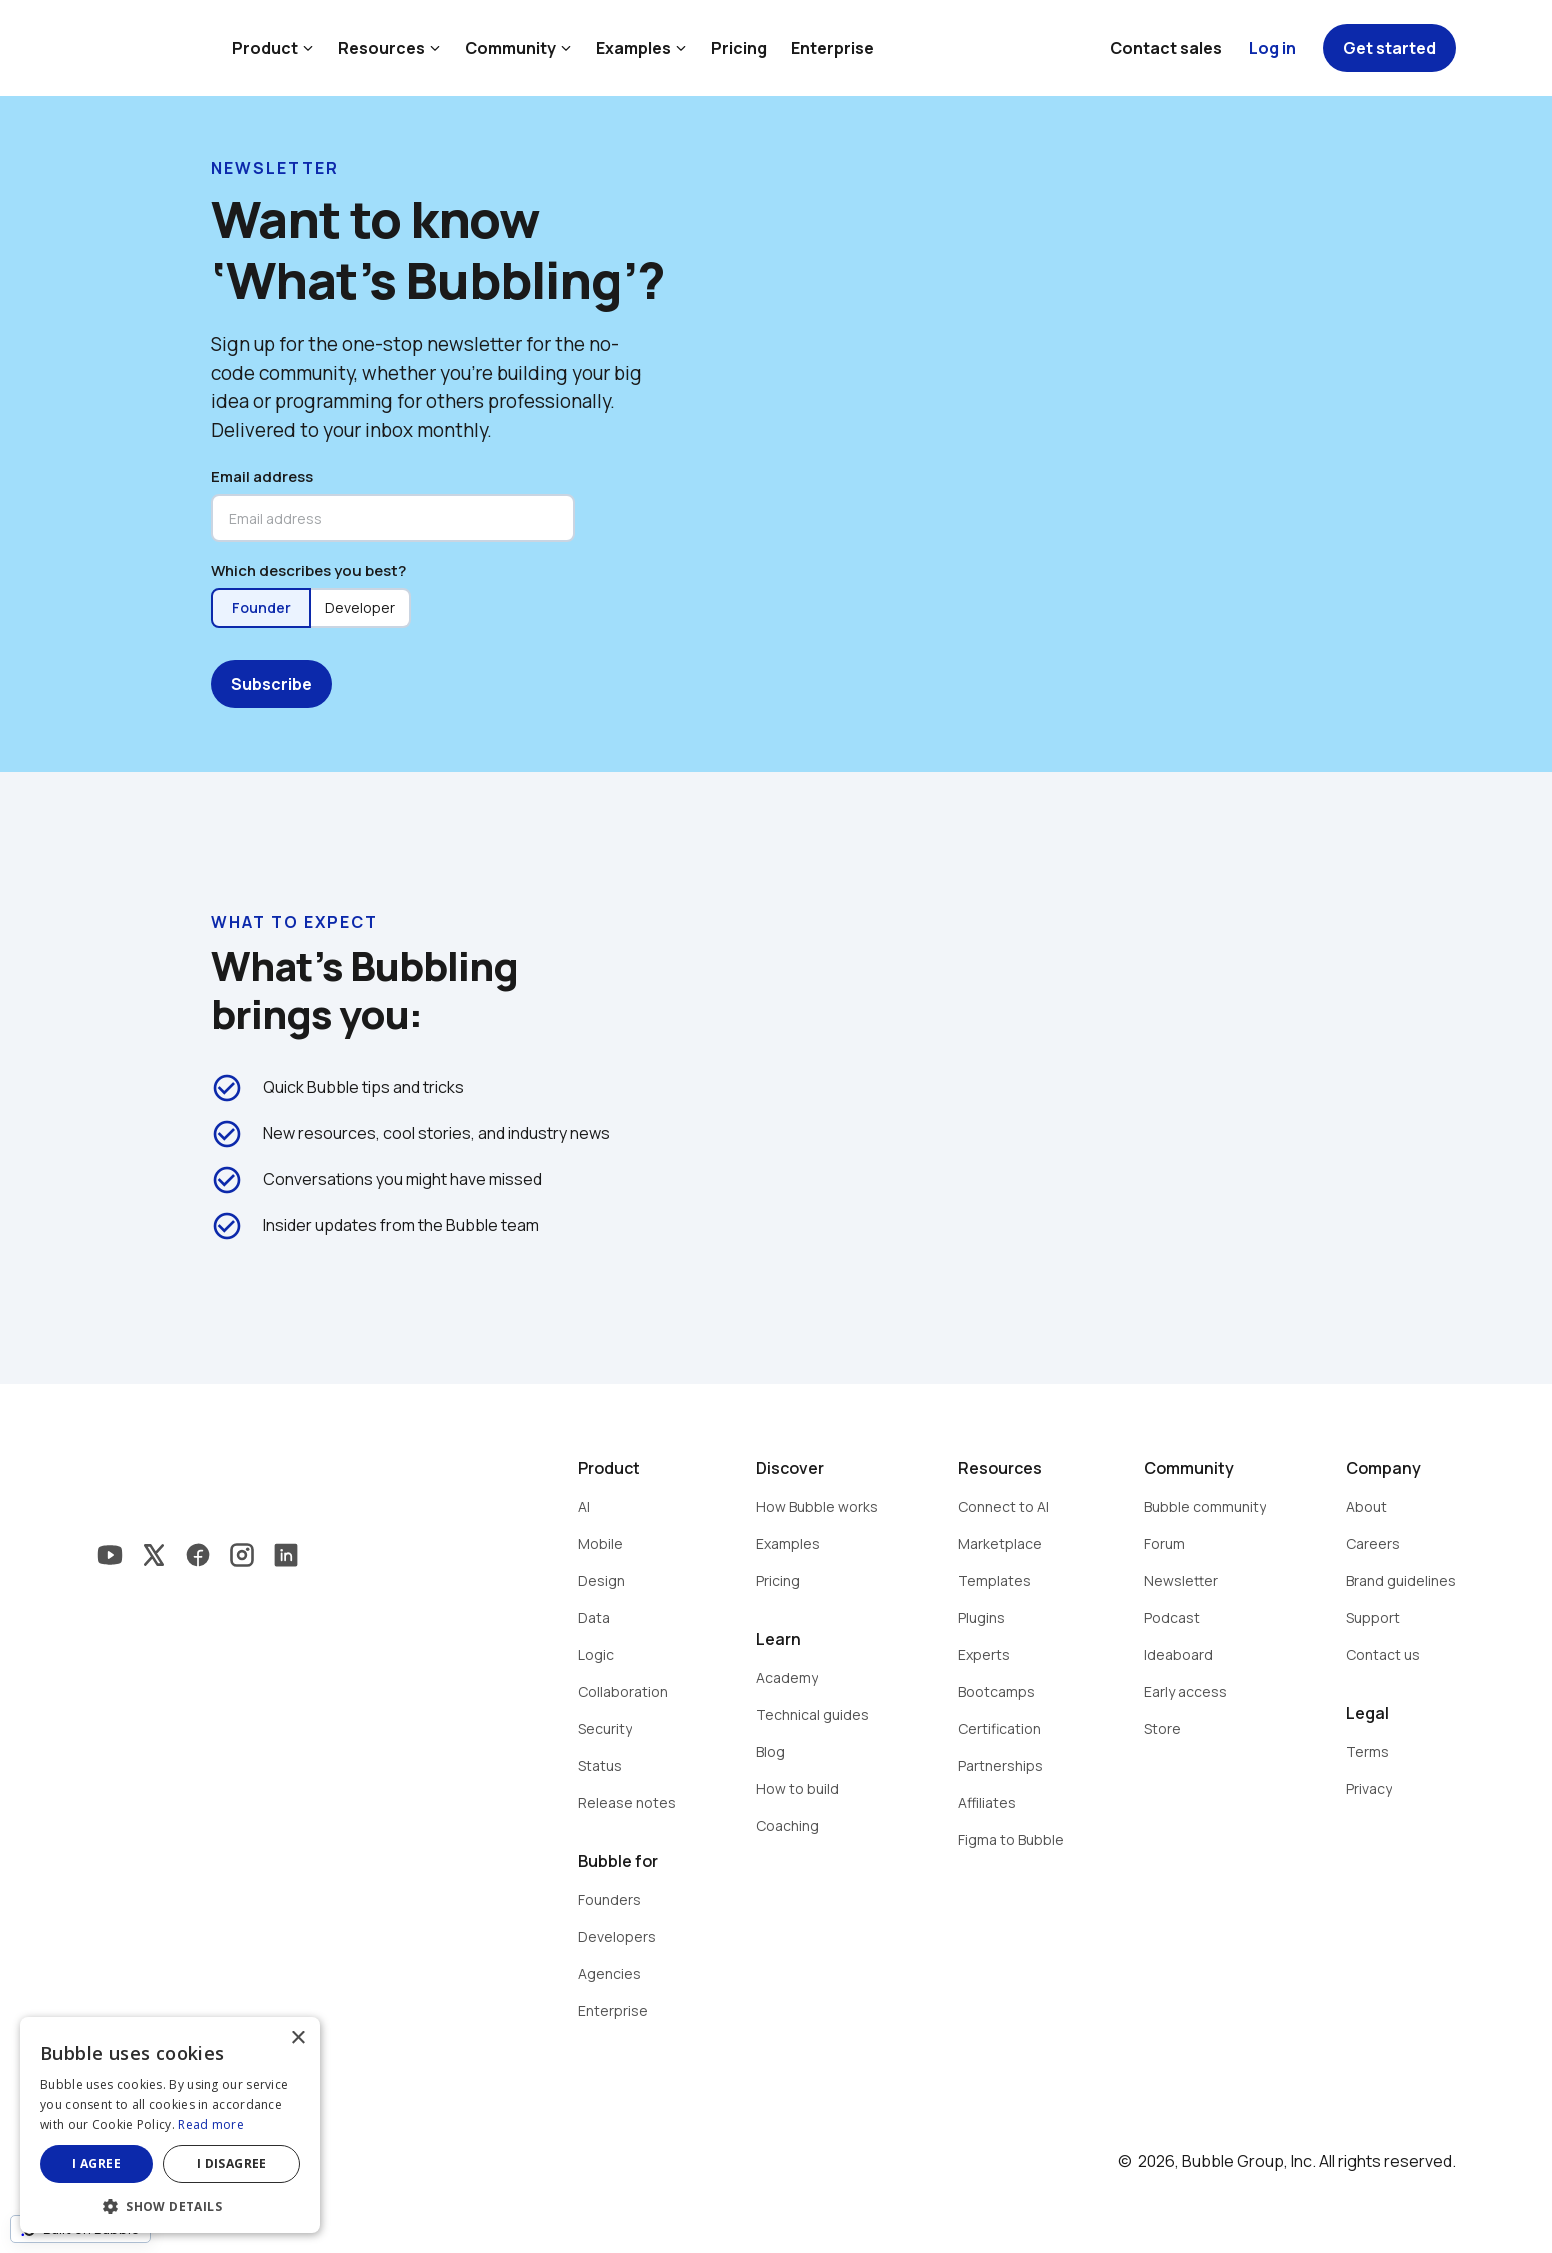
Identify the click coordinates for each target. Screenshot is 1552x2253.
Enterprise (832, 48)
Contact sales (1166, 48)
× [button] (297, 2038)
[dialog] (170, 2125)
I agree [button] (96, 2163)
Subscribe (271, 684)
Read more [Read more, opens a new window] (211, 2124)
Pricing (739, 48)
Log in (1272, 48)
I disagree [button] (232, 2163)
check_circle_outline (227, 1088)
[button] (170, 2204)
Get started (1389, 48)
